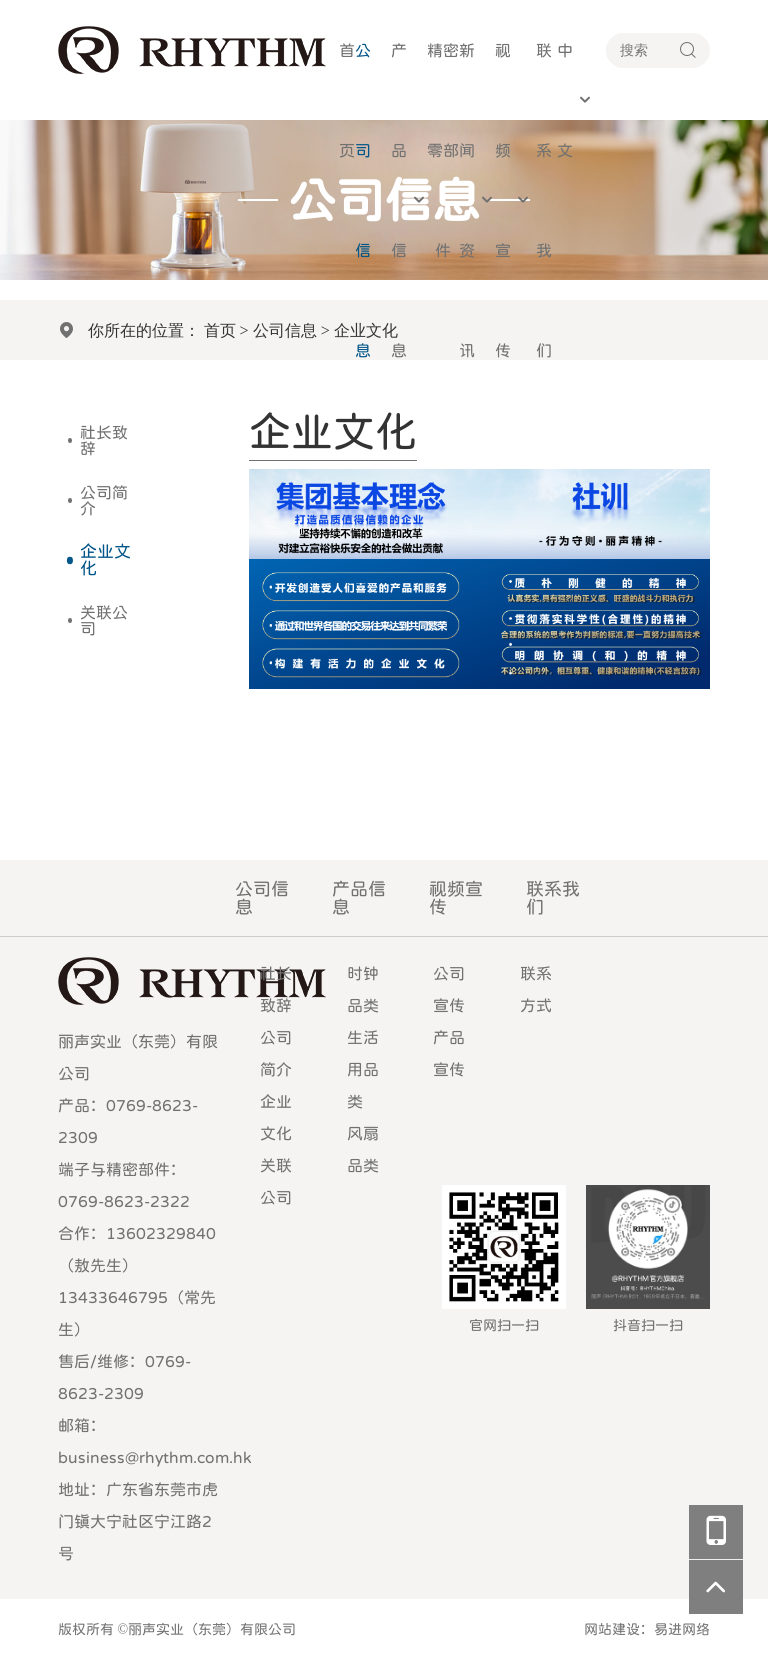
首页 (347, 100)
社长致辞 (104, 440)
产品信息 (399, 200)
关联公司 (104, 620)
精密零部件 (443, 150)
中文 (565, 100)
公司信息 (363, 200)
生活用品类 (363, 1069)
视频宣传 (503, 200)
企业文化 (105, 560)
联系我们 (544, 200)
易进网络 (682, 1629)
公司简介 (104, 500)
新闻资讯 (467, 200)
